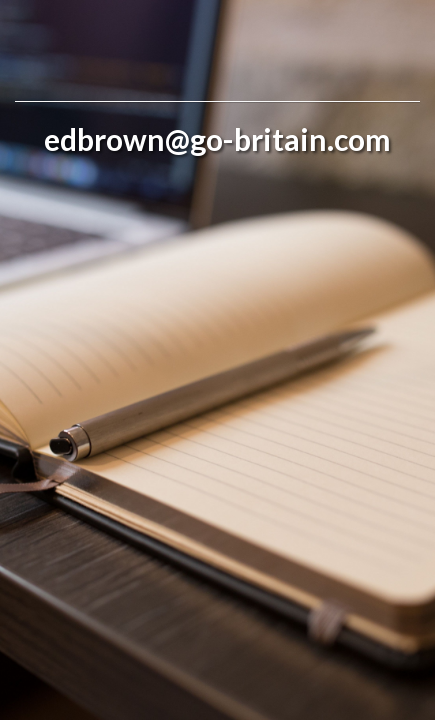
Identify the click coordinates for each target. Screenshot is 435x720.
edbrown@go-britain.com (217, 139)
